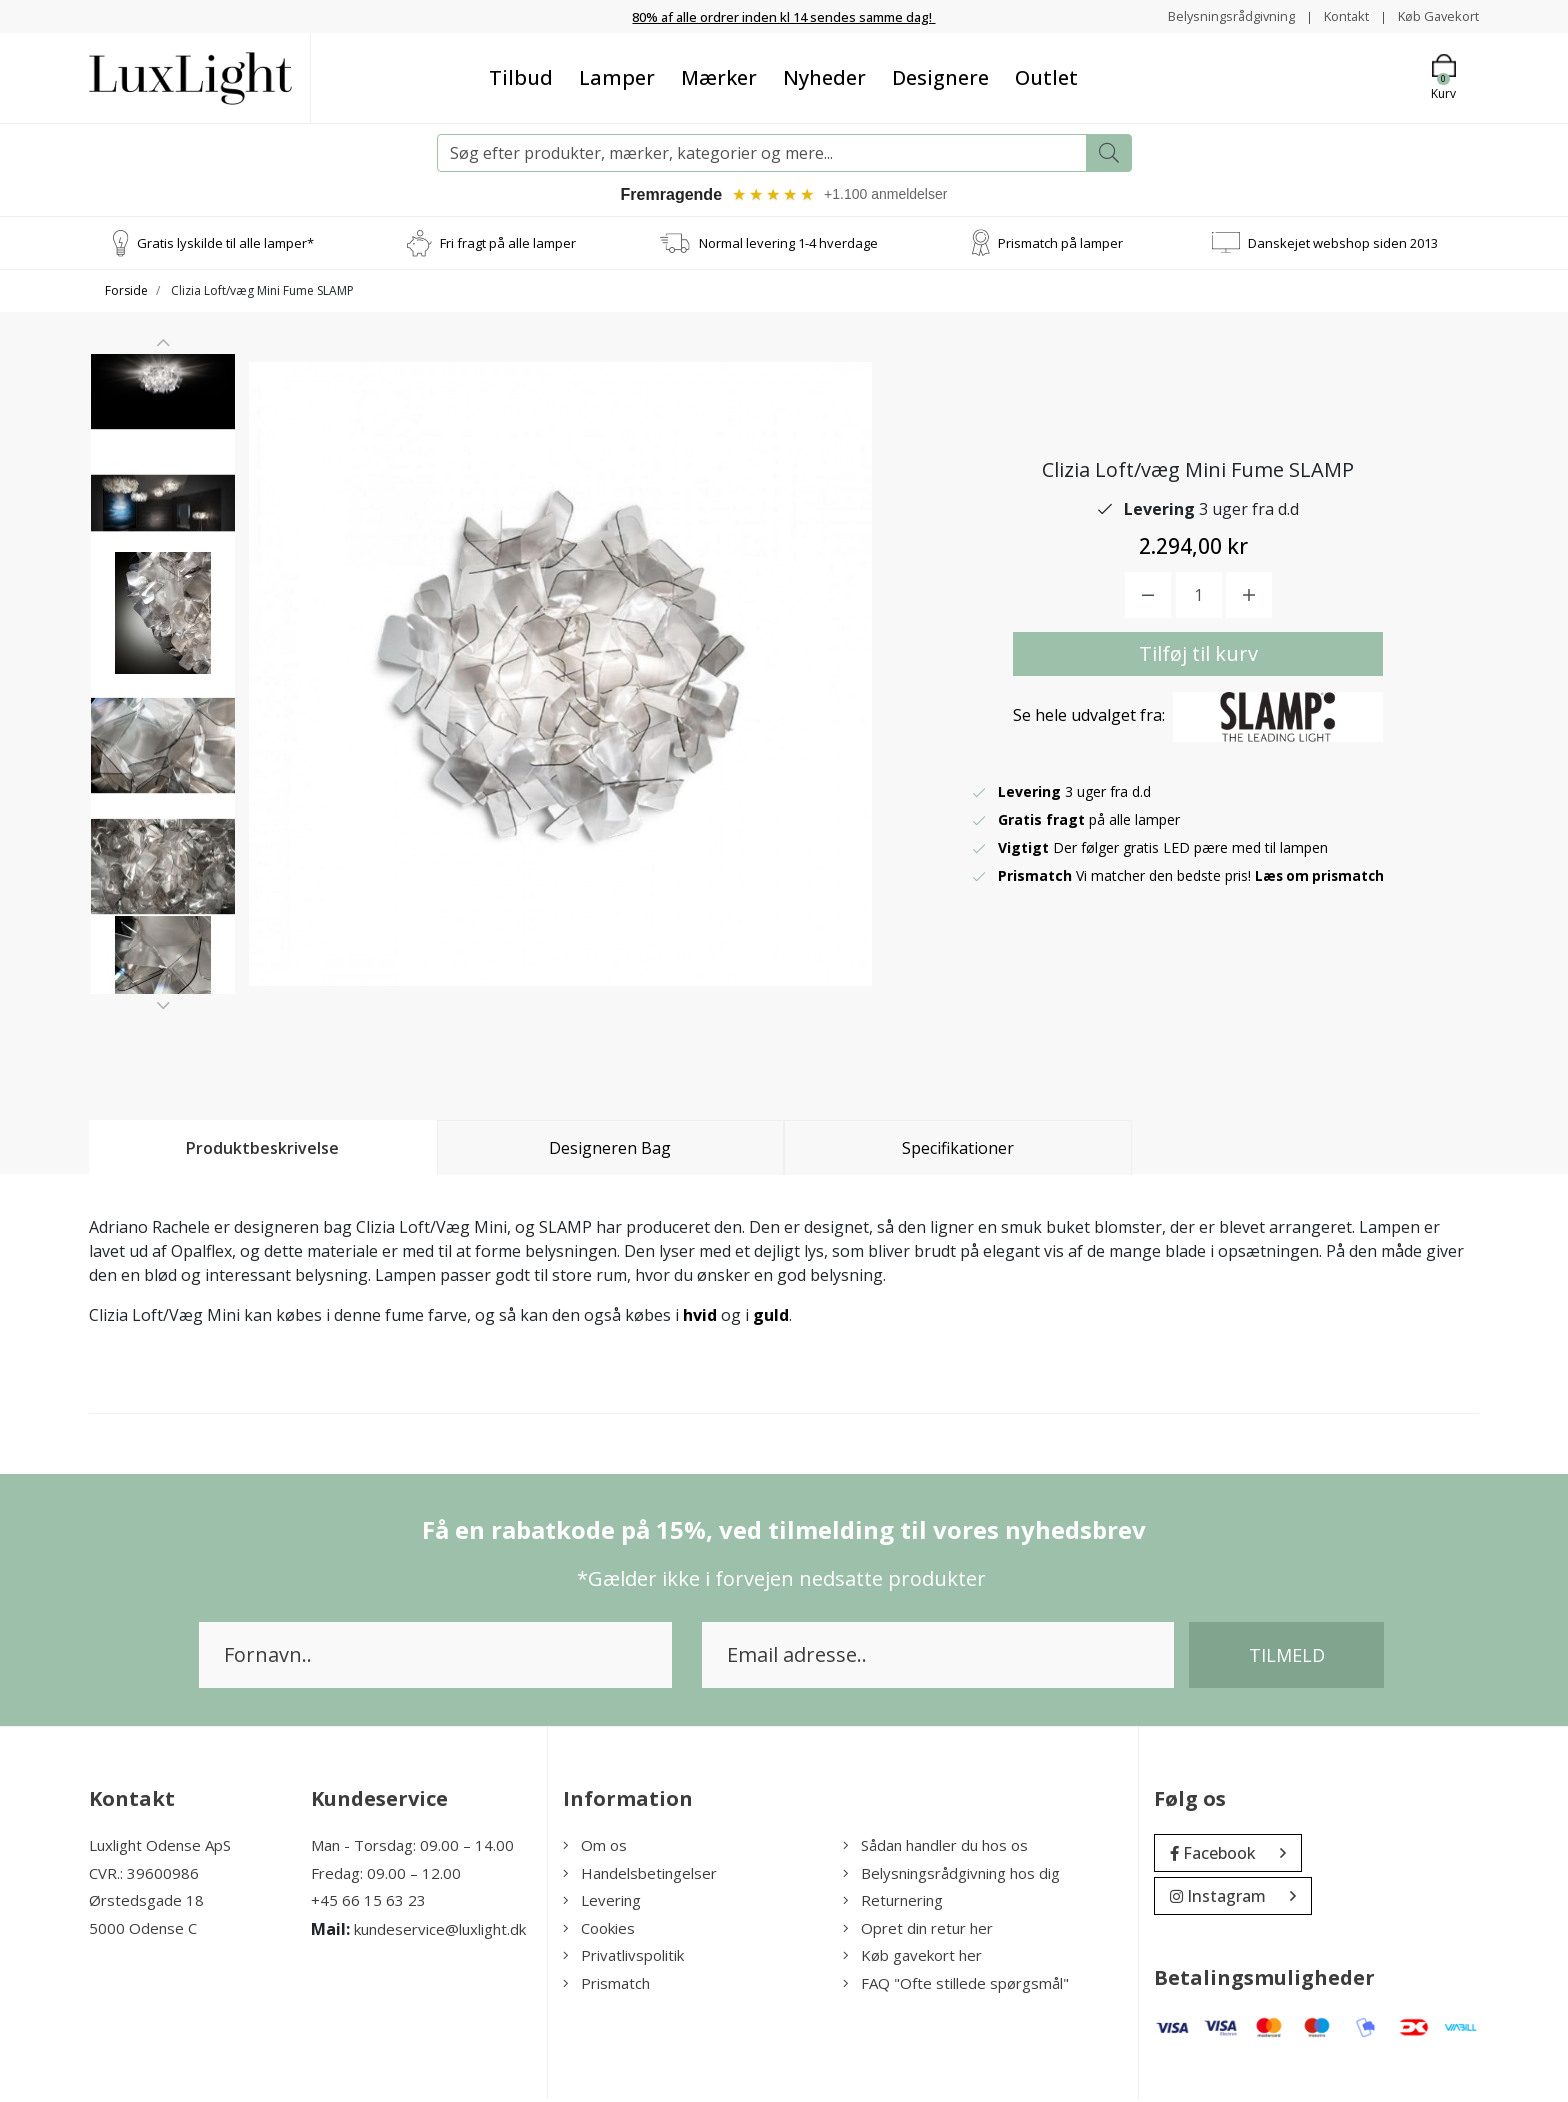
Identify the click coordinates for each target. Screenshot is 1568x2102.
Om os (595, 1848)
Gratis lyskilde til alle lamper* (225, 245)
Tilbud (521, 77)
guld (771, 1318)
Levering (602, 1903)
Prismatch (606, 1986)
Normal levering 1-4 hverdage (788, 245)
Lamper (617, 77)
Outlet (1046, 77)
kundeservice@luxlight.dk (440, 1932)
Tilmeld (1287, 1658)
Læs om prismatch (1322, 878)
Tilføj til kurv (1198, 656)
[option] (163, 437)
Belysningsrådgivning (1213, 15)
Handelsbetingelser (640, 1876)
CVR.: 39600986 (144, 1876)
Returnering (893, 1903)
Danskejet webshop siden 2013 (1343, 245)
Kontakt (1335, 15)
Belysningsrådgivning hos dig (951, 1876)
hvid (700, 1318)
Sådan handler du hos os (935, 1848)
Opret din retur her (918, 1931)
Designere (940, 77)
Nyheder (824, 77)
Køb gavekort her (912, 1958)
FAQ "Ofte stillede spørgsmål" (956, 1986)
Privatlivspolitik (623, 1958)
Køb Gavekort (1434, 15)
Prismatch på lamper (1060, 245)
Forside (126, 293)
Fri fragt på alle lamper (508, 245)
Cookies (599, 1931)
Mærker (719, 77)
